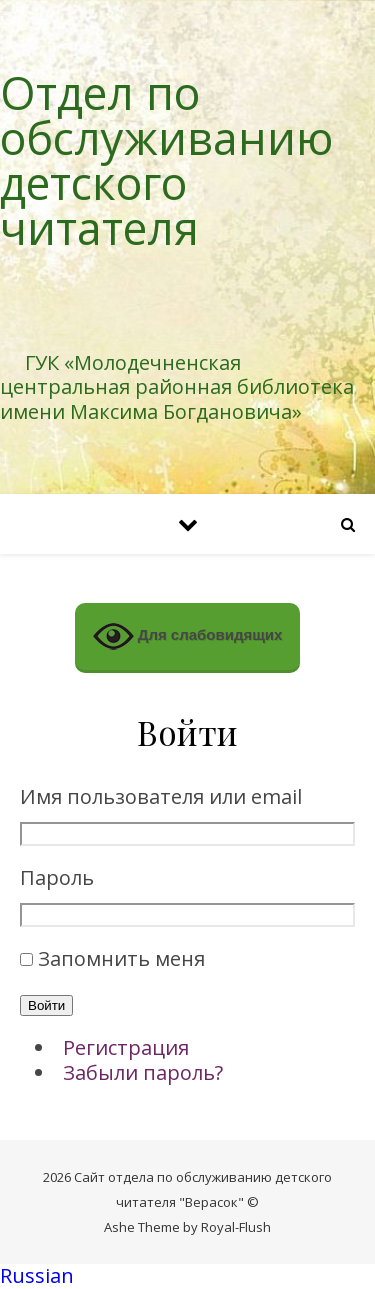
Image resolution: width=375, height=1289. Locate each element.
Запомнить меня (121, 958)
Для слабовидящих (188, 636)
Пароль (57, 878)
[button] (187, 1276)
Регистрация (126, 1047)
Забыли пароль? (143, 1072)
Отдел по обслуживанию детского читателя (167, 160)
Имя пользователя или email (161, 797)
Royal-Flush (236, 1227)
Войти (46, 1005)
